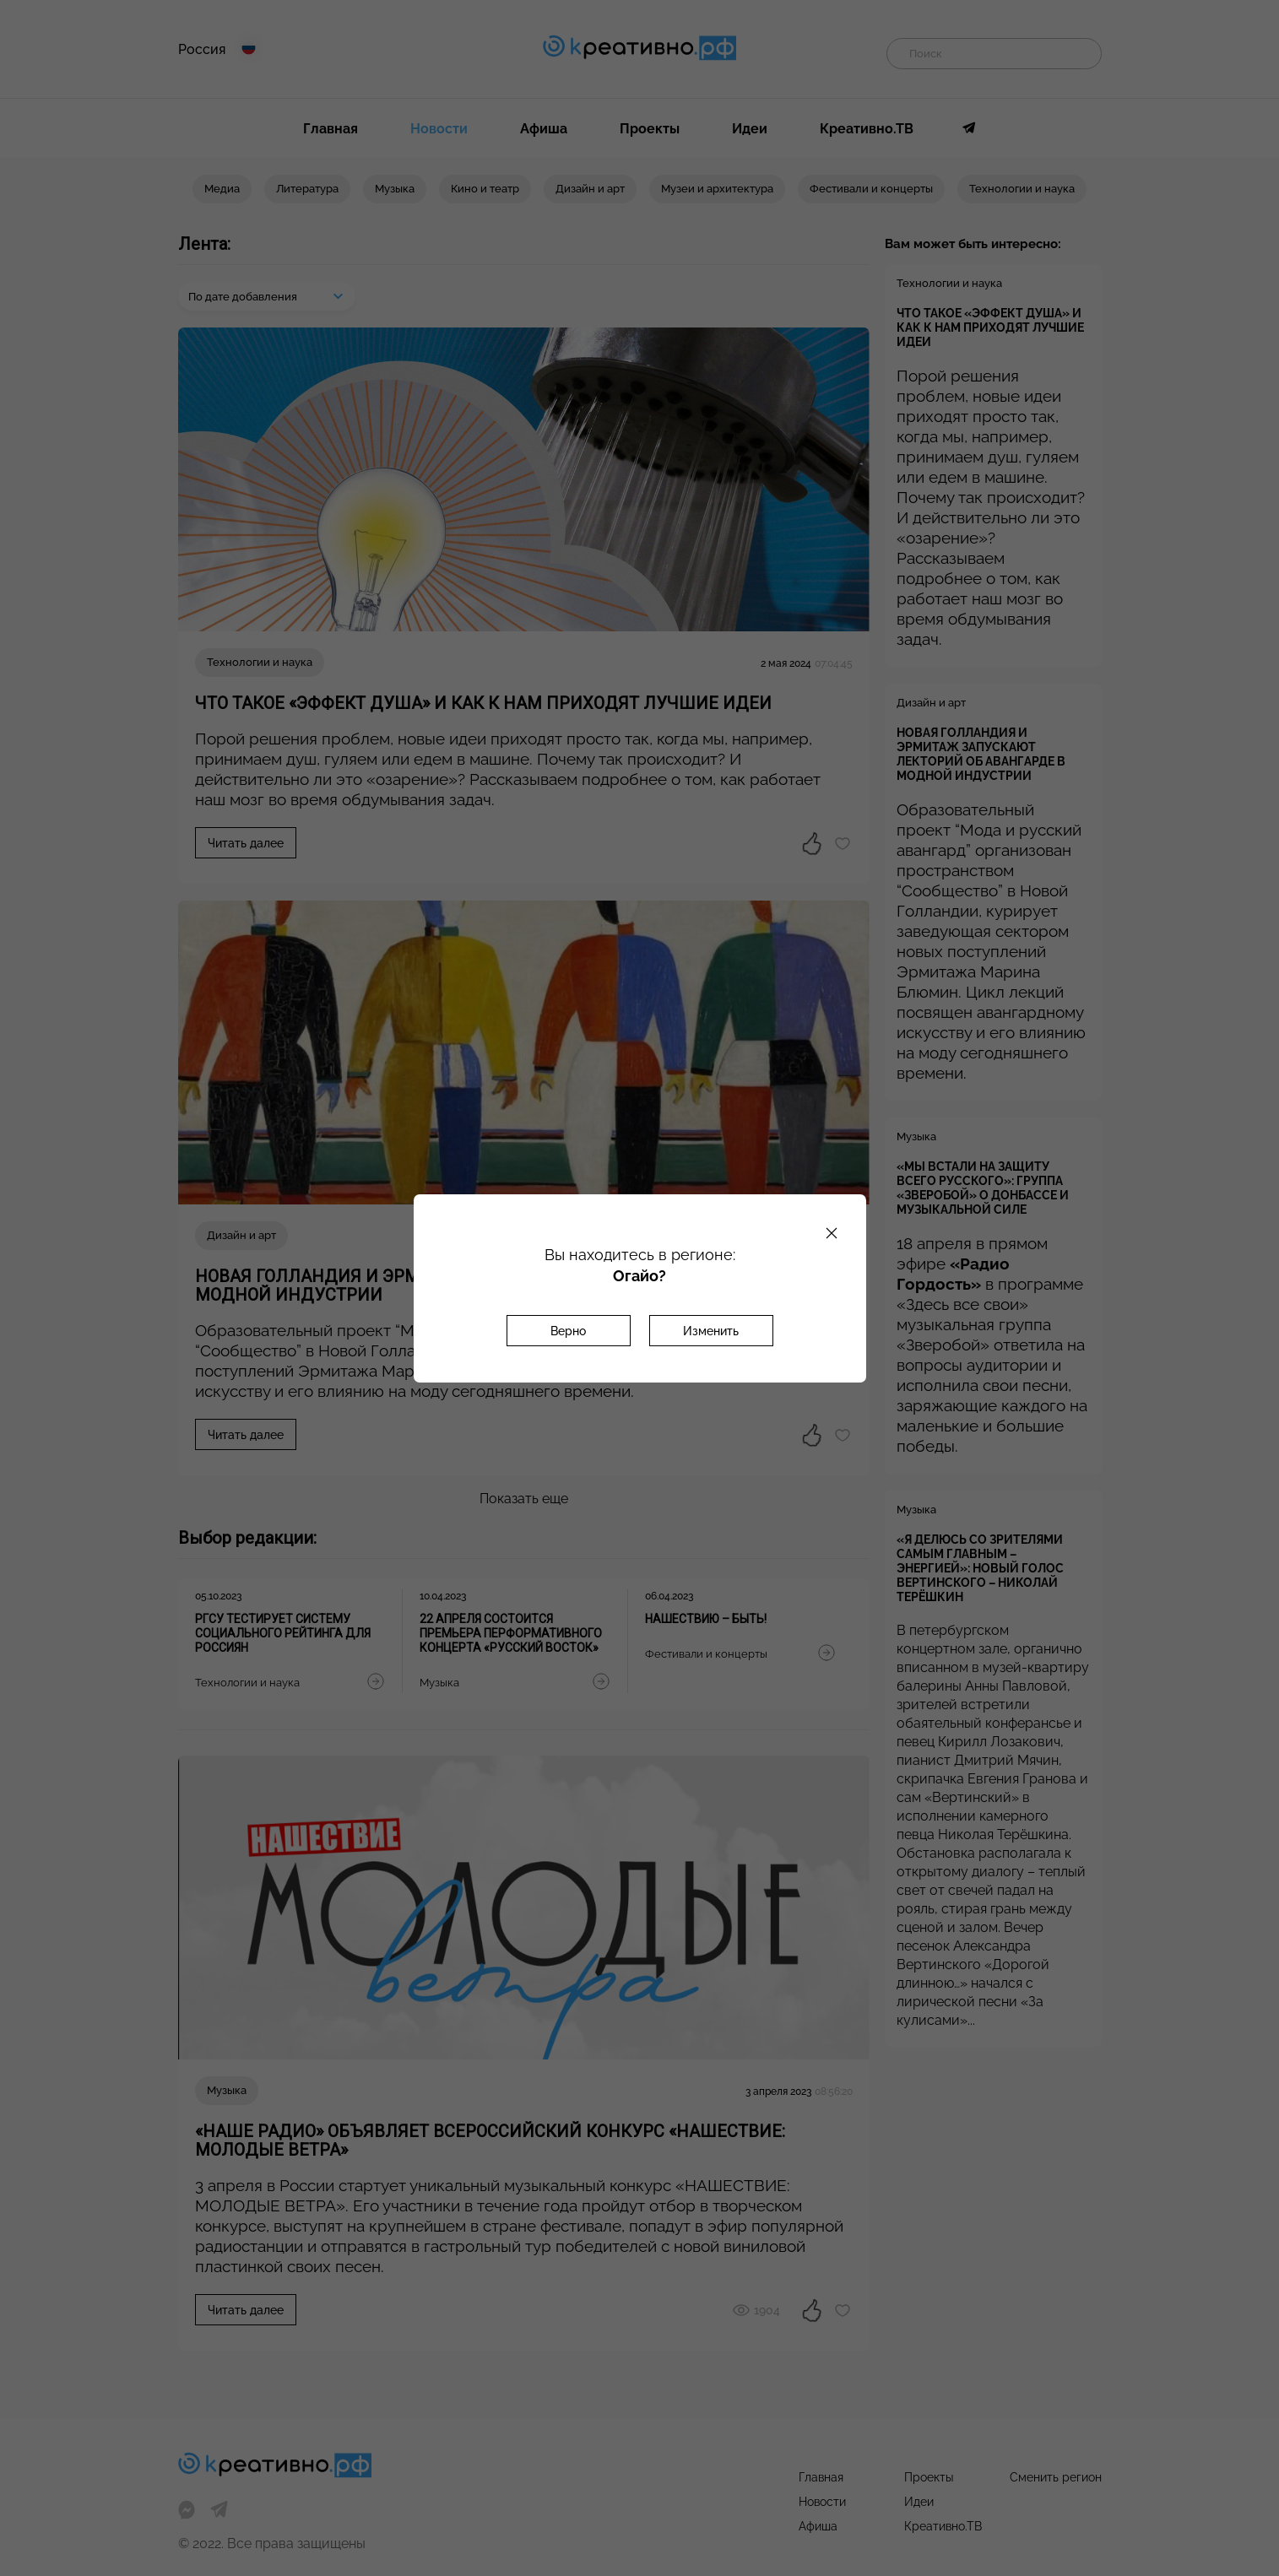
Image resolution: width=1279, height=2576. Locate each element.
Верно (568, 1331)
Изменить (711, 1331)
